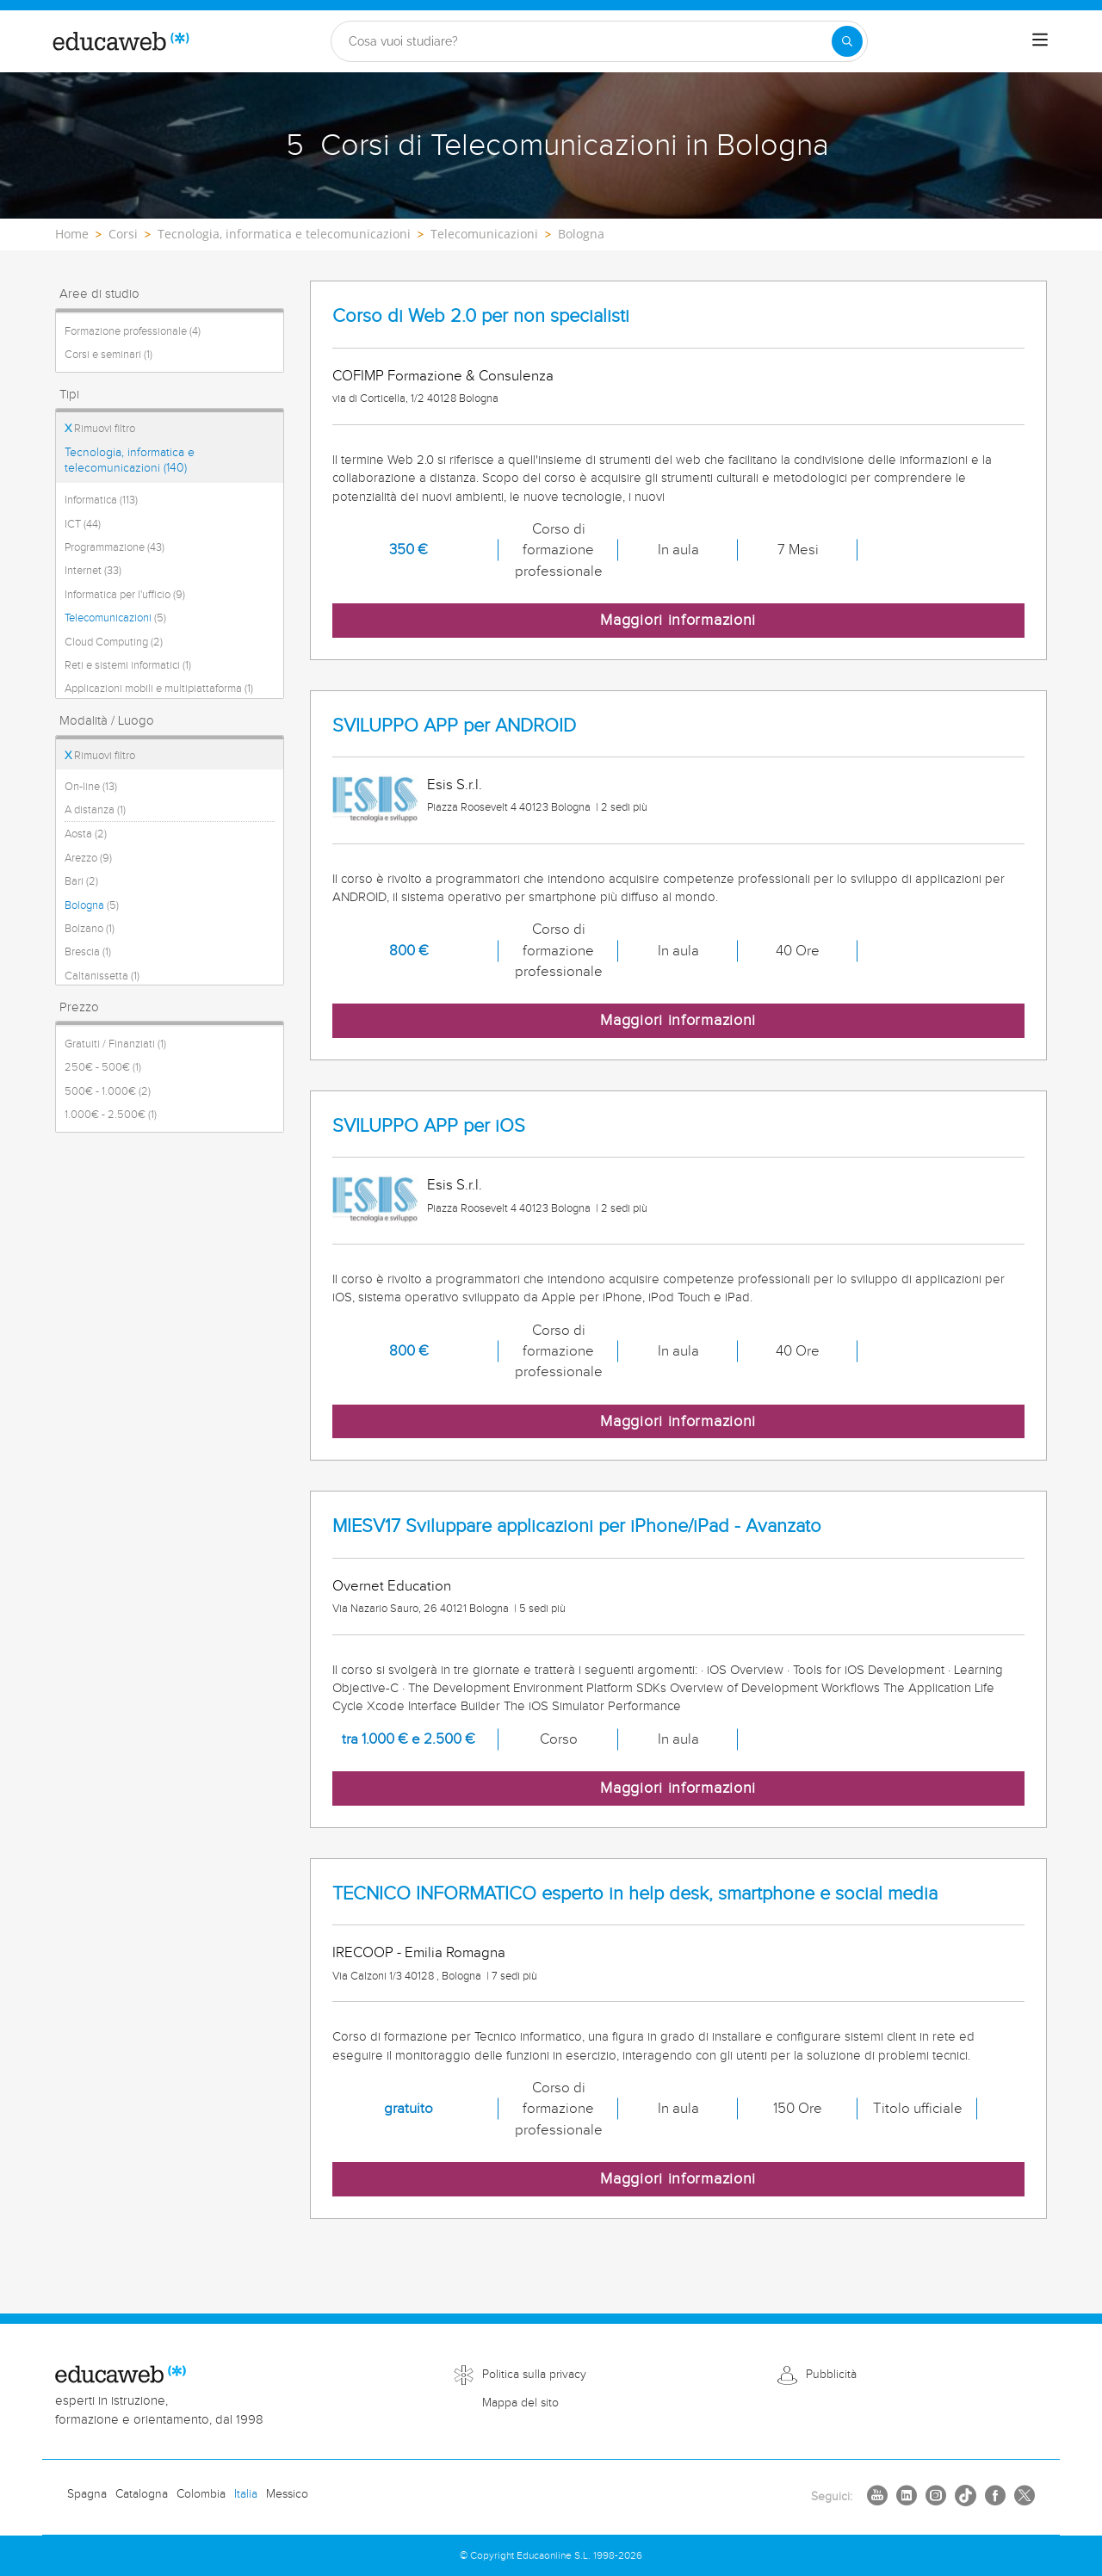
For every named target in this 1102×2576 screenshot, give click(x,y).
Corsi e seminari (108, 354)
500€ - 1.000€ (108, 1091)
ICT (83, 524)
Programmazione (114, 547)
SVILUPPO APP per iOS (428, 1126)
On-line (91, 787)
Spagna (87, 2494)
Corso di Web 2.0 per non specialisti (480, 316)
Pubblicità (831, 2374)
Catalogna (141, 2494)
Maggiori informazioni (678, 620)
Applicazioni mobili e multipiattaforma (159, 688)
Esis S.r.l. (454, 785)
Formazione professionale (133, 331)
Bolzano (90, 929)
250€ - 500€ (103, 1067)
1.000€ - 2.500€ (111, 1114)
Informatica (101, 500)
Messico (287, 2494)
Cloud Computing (114, 642)
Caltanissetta (102, 976)
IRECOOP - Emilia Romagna (418, 1952)
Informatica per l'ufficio (125, 595)
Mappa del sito (520, 2403)
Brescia (88, 952)
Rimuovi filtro (100, 429)
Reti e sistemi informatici (128, 665)
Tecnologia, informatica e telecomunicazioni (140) (130, 460)
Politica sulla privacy (534, 2374)
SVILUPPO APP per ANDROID (454, 726)
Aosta (86, 834)
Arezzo (88, 858)
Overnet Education (391, 1586)
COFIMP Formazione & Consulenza (443, 376)
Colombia (201, 2494)
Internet (93, 571)
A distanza (95, 810)
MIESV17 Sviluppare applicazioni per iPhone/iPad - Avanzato (576, 1526)
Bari (81, 881)
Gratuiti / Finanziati (115, 1044)
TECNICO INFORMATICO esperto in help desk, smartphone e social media (635, 1894)
